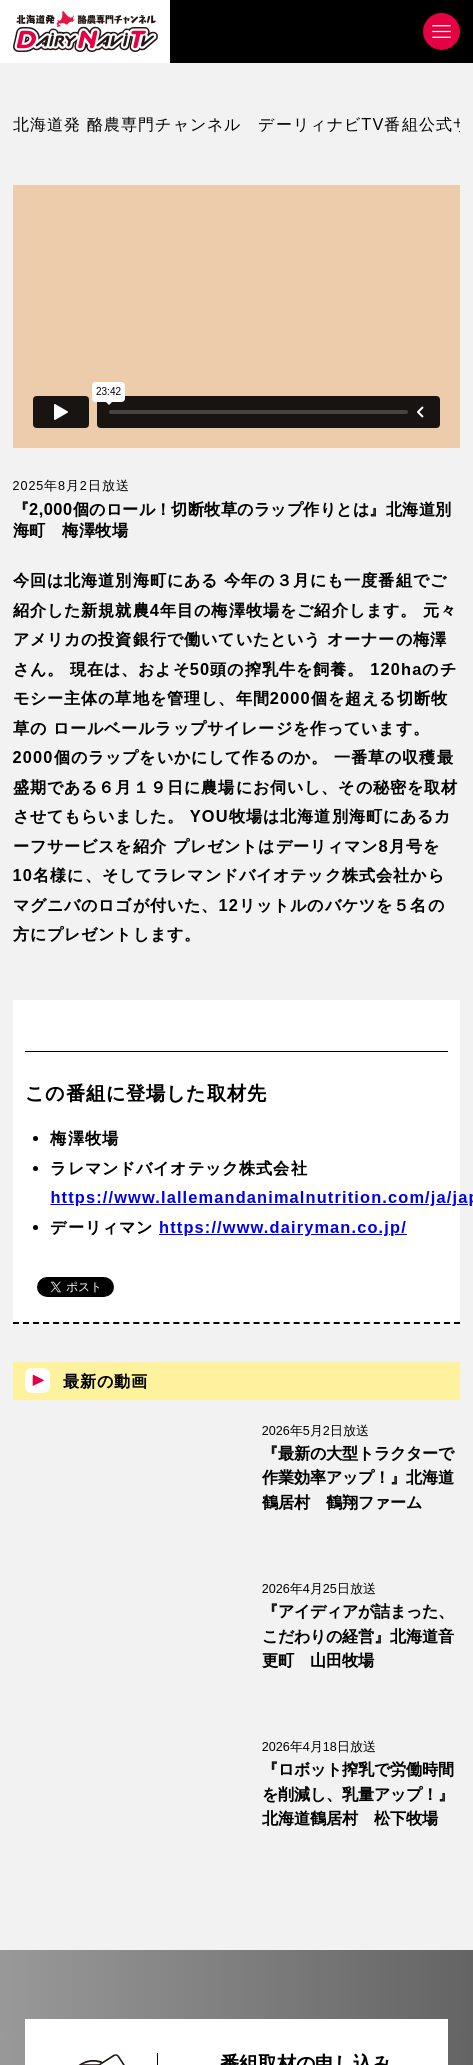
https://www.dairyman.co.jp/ (283, 1227)
